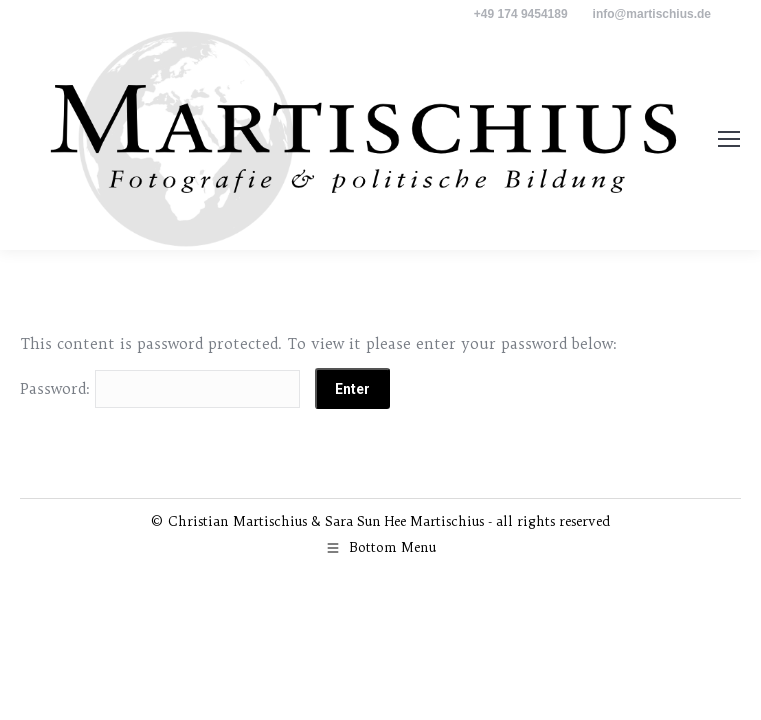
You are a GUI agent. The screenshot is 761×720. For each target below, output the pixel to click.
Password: (160, 388)
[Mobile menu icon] (729, 139)
